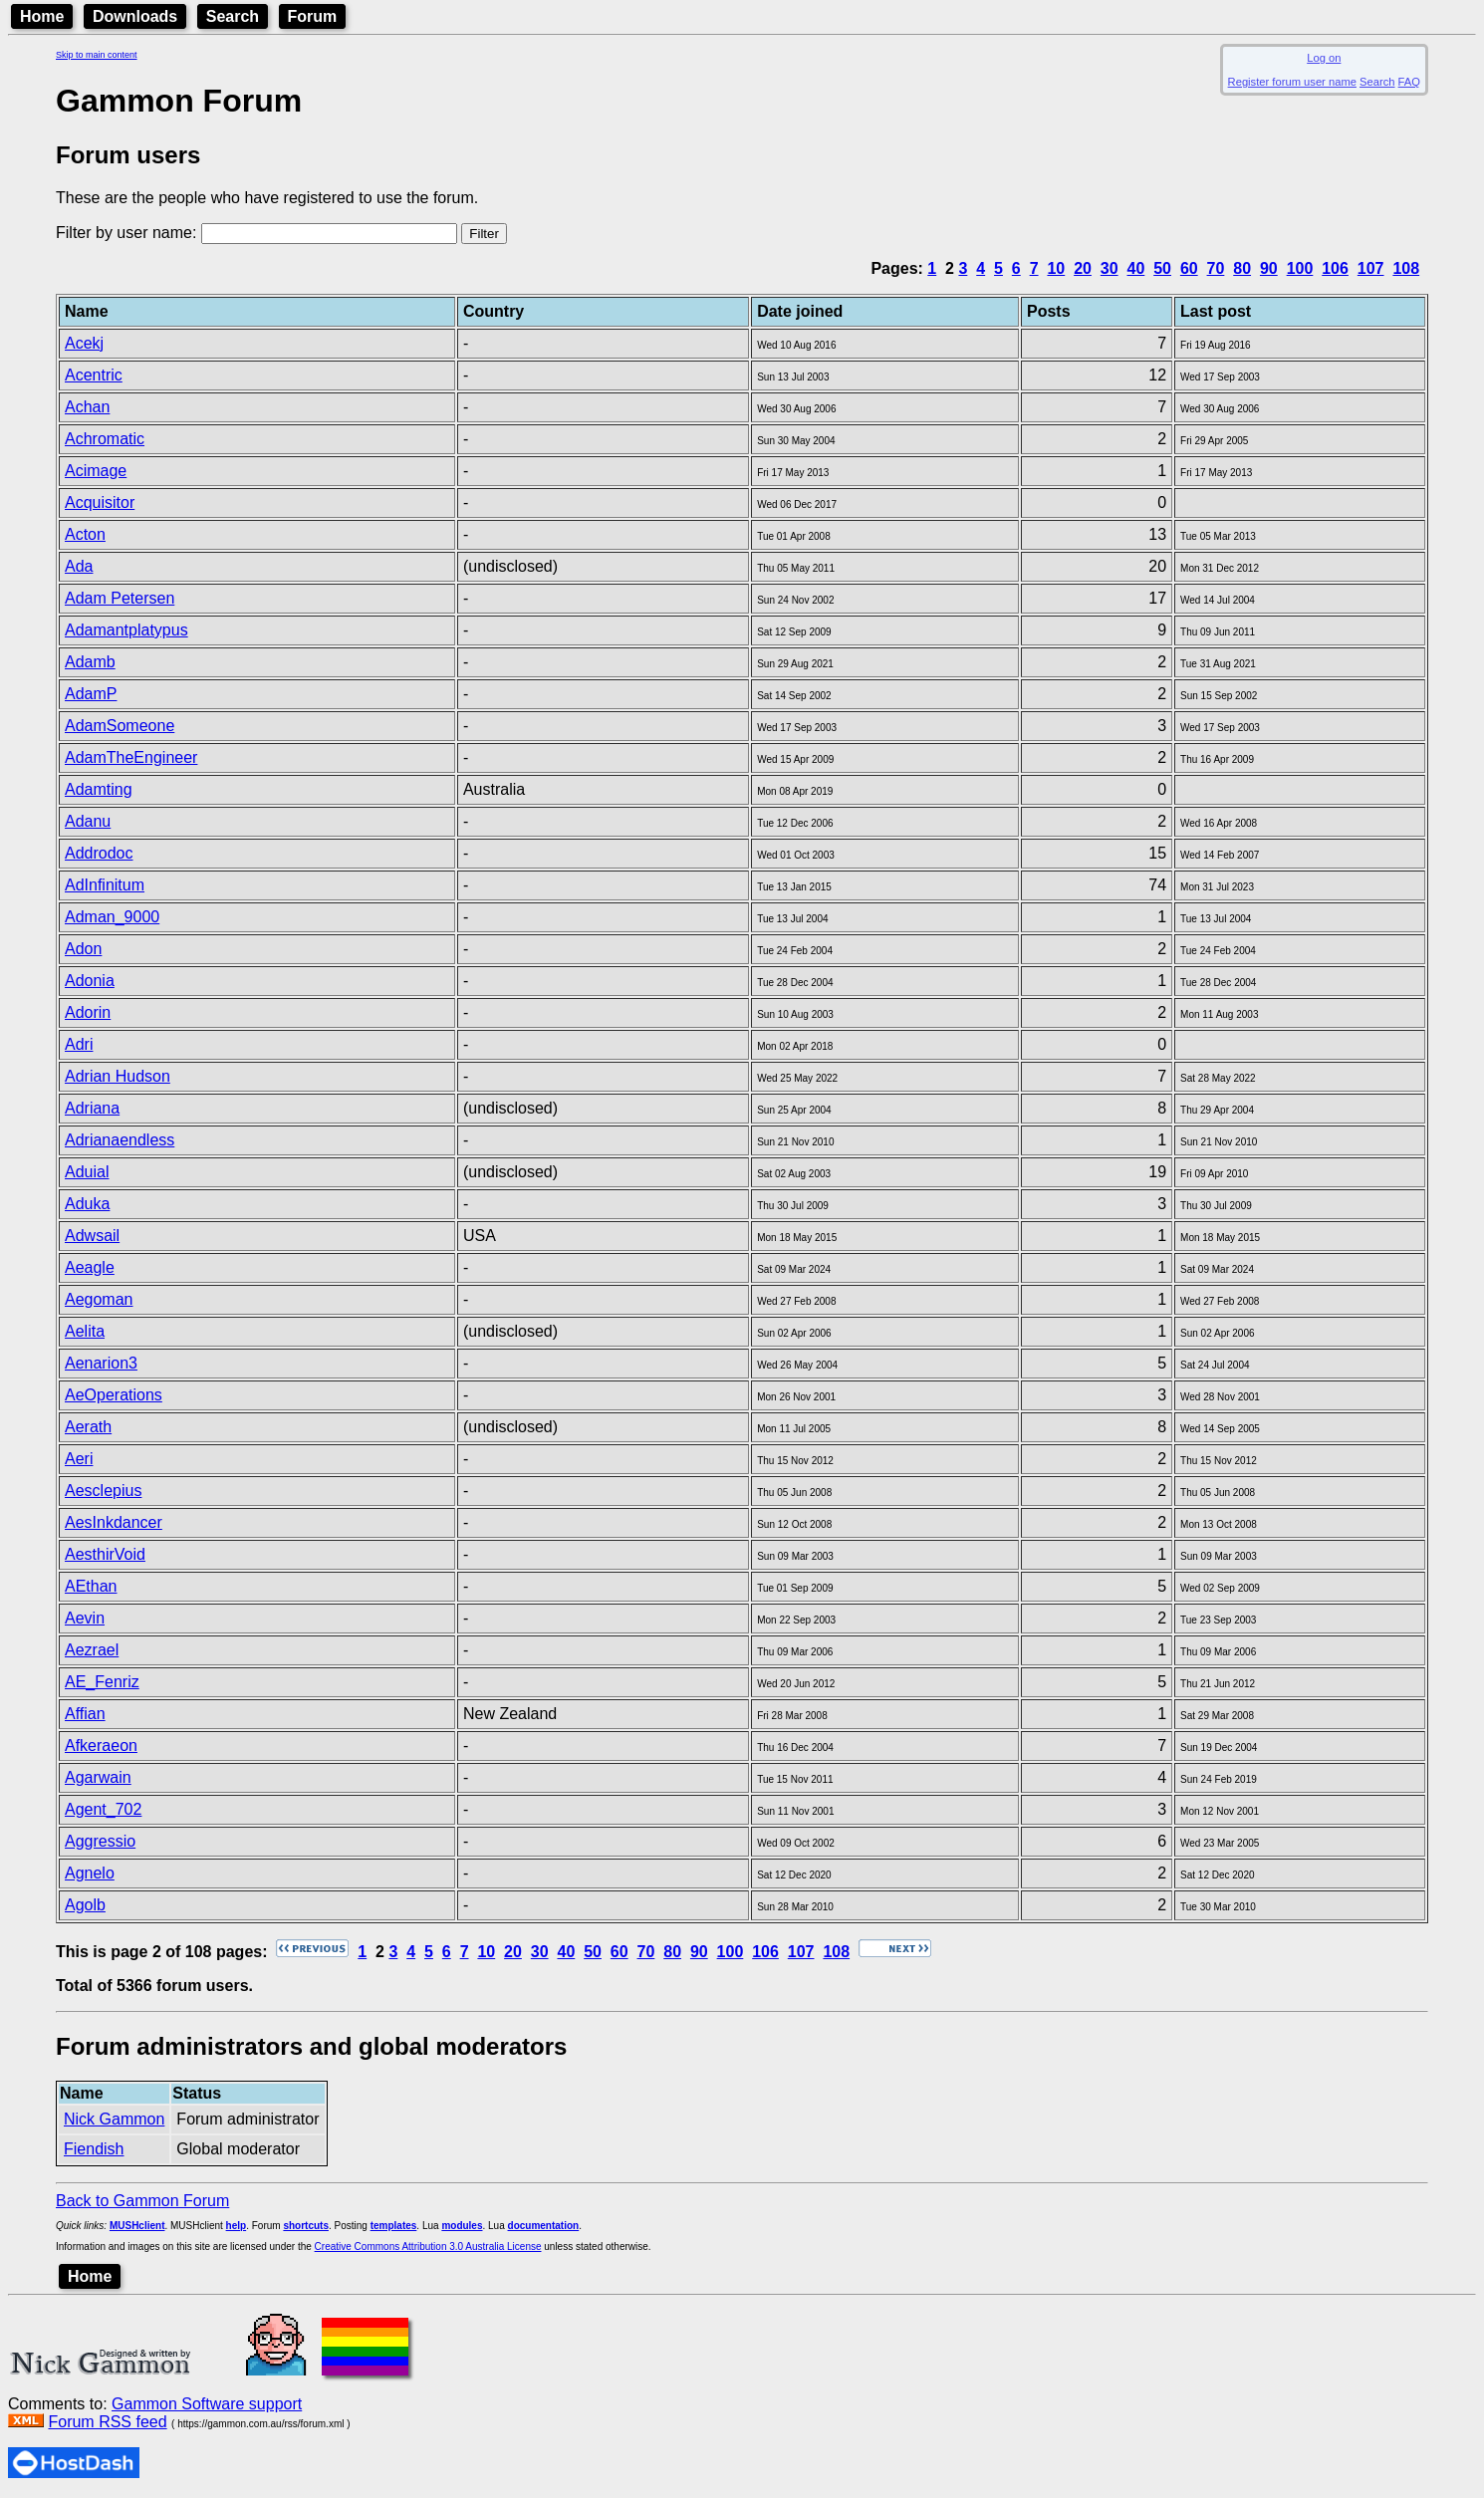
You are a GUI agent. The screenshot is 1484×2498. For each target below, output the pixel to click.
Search (232, 16)
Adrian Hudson (117, 1076)
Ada (79, 566)
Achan (87, 406)
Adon (83, 948)
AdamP (91, 693)
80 (1242, 268)
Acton (85, 534)
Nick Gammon (114, 2119)
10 (1056, 268)
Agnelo (90, 1873)
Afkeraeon (101, 1745)
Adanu (88, 821)
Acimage (95, 470)
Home (42, 16)
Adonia (90, 980)
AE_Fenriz (102, 1681)
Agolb (85, 1904)
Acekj (84, 343)
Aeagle (90, 1267)
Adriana (92, 1108)
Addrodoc (99, 853)
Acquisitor (99, 502)
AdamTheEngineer (131, 757)
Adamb (90, 661)
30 (1109, 268)
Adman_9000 (112, 916)
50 (1162, 268)
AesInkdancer (113, 1522)
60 (1189, 268)
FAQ (1409, 82)
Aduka (87, 1203)
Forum (313, 16)
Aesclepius (103, 1490)
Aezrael (92, 1649)
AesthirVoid (105, 1554)
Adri (79, 1044)
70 (1216, 268)
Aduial (87, 1171)
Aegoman (99, 1299)
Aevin (85, 1618)
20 (1083, 268)
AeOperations (113, 1394)
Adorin (88, 1012)
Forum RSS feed (107, 2421)
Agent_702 (103, 1809)
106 (1335, 268)
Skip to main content (96, 55)
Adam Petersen (119, 598)
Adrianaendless (119, 1139)
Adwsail (92, 1235)
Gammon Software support (207, 2403)
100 (1300, 268)
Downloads (135, 16)
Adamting (98, 789)
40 (1136, 268)
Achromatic (104, 438)
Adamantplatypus (126, 630)
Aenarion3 (101, 1363)
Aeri (79, 1458)
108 (1405, 268)
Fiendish (94, 2148)
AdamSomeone (119, 725)
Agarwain (98, 1777)
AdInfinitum (104, 884)
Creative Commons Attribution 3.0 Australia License (428, 2246)
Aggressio (100, 1841)
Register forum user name (1292, 82)
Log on (1324, 58)
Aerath (88, 1426)
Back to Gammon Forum (142, 2200)
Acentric (94, 375)
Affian (85, 1713)
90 (1269, 268)
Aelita (85, 1331)
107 (1371, 268)
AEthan (91, 1586)
